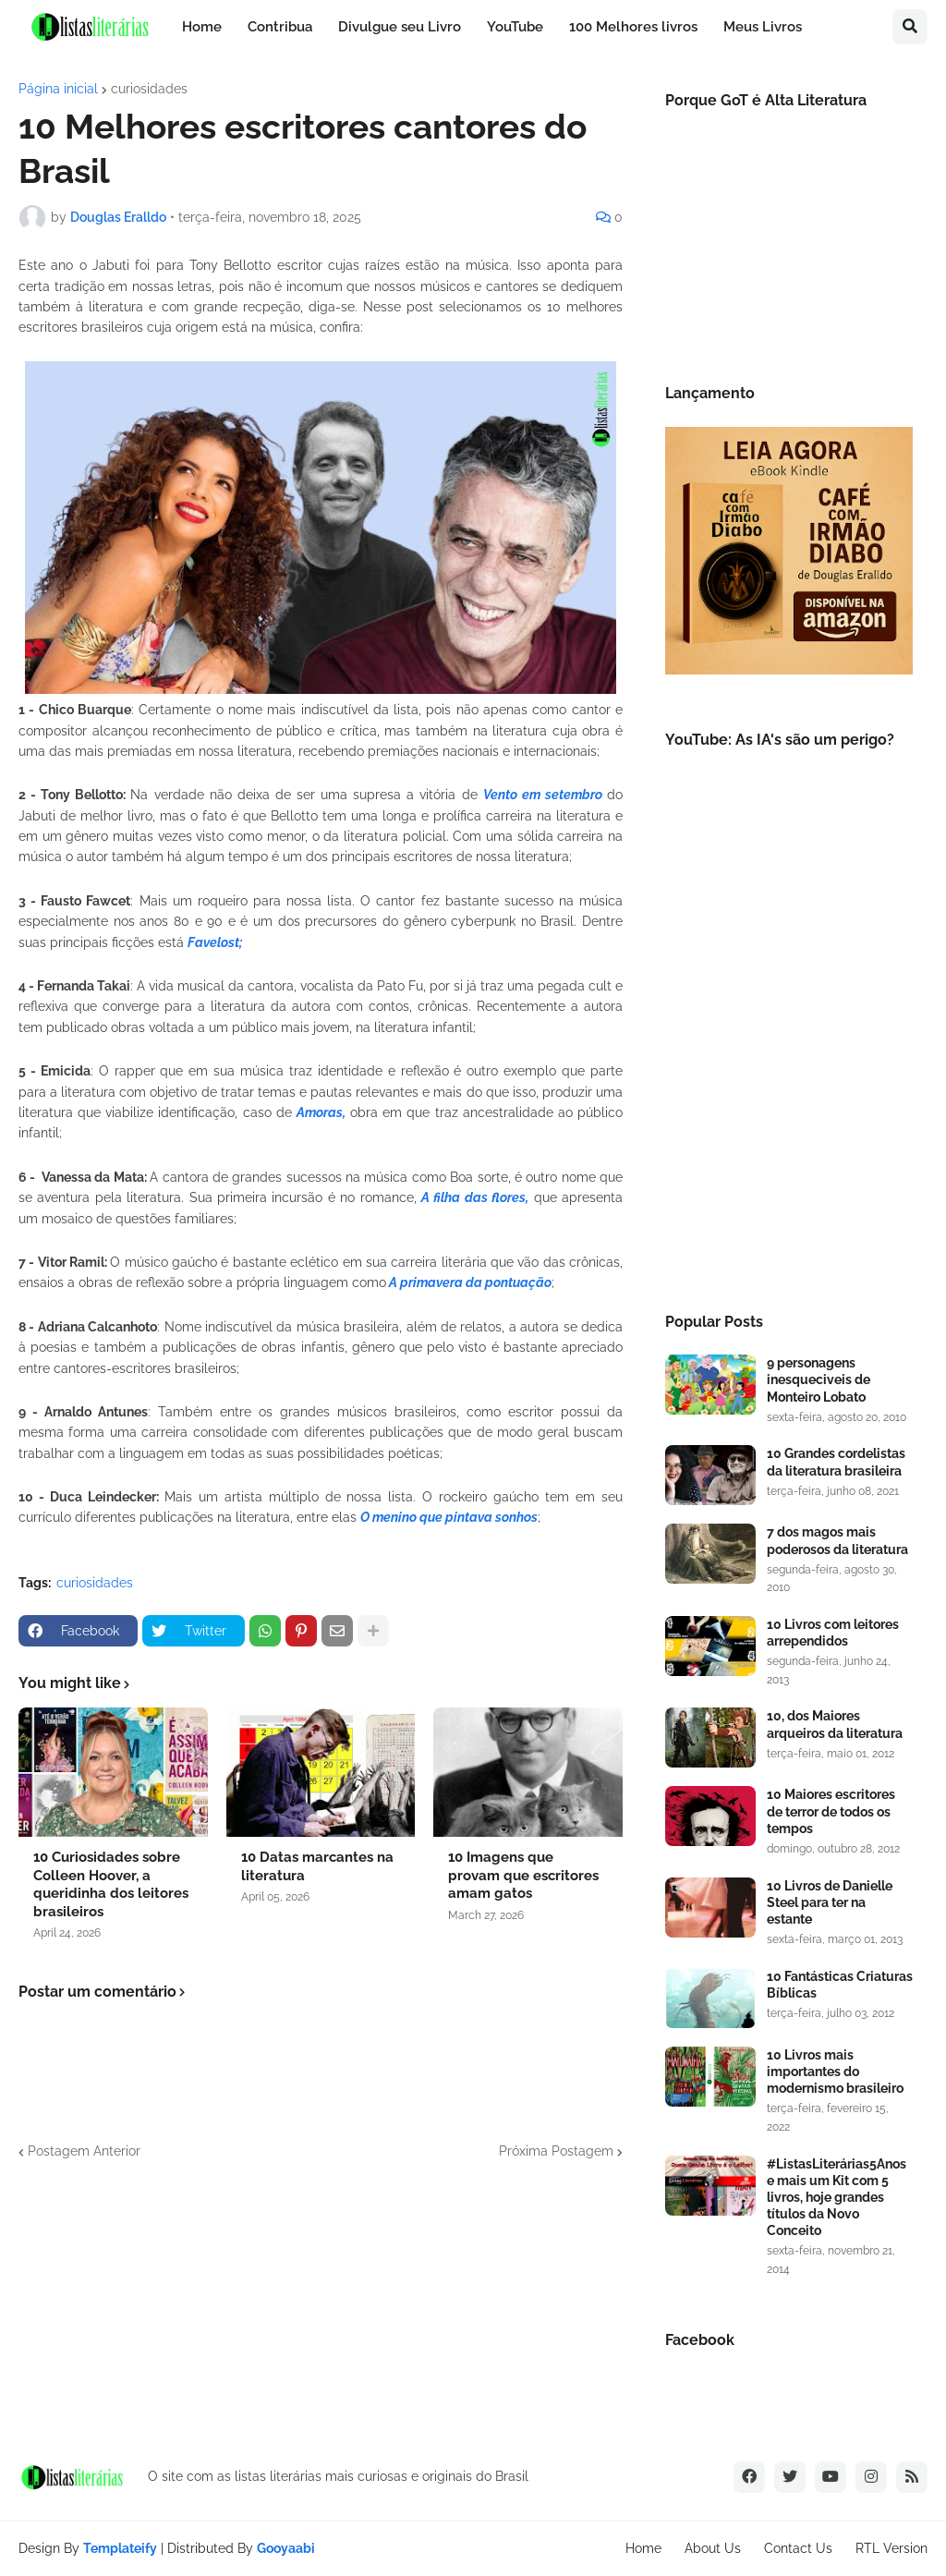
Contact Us (798, 2548)
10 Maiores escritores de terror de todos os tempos (831, 1811)
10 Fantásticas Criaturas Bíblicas (840, 1984)
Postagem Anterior (84, 2151)
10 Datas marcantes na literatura (317, 1866)
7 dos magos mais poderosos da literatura (837, 1540)
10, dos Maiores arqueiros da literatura (835, 1724)
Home (643, 2548)
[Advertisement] (789, 1145)
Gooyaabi (286, 2548)
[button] (910, 26)
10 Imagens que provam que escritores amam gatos (523, 1875)
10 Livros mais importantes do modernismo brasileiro (835, 2071)
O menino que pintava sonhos (449, 1517)
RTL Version (891, 2548)
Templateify (120, 2548)
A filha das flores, (474, 1197)
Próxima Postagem (556, 2151)
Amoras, (321, 1112)
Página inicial (58, 88)
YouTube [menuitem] (515, 26)
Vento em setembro (545, 794)
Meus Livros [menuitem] (762, 26)
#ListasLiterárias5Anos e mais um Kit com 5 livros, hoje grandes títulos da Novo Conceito (836, 2198)
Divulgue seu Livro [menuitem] (399, 26)
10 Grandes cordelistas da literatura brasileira (836, 1461)
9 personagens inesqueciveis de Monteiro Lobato (818, 1379)
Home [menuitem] (202, 26)
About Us (713, 2548)
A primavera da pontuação (469, 1282)
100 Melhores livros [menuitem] (633, 26)
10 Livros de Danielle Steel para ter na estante (829, 1902)
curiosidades (149, 88)
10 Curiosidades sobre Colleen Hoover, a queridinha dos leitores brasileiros (110, 1884)
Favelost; (215, 942)
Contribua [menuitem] (280, 26)
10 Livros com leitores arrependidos (833, 1632)
